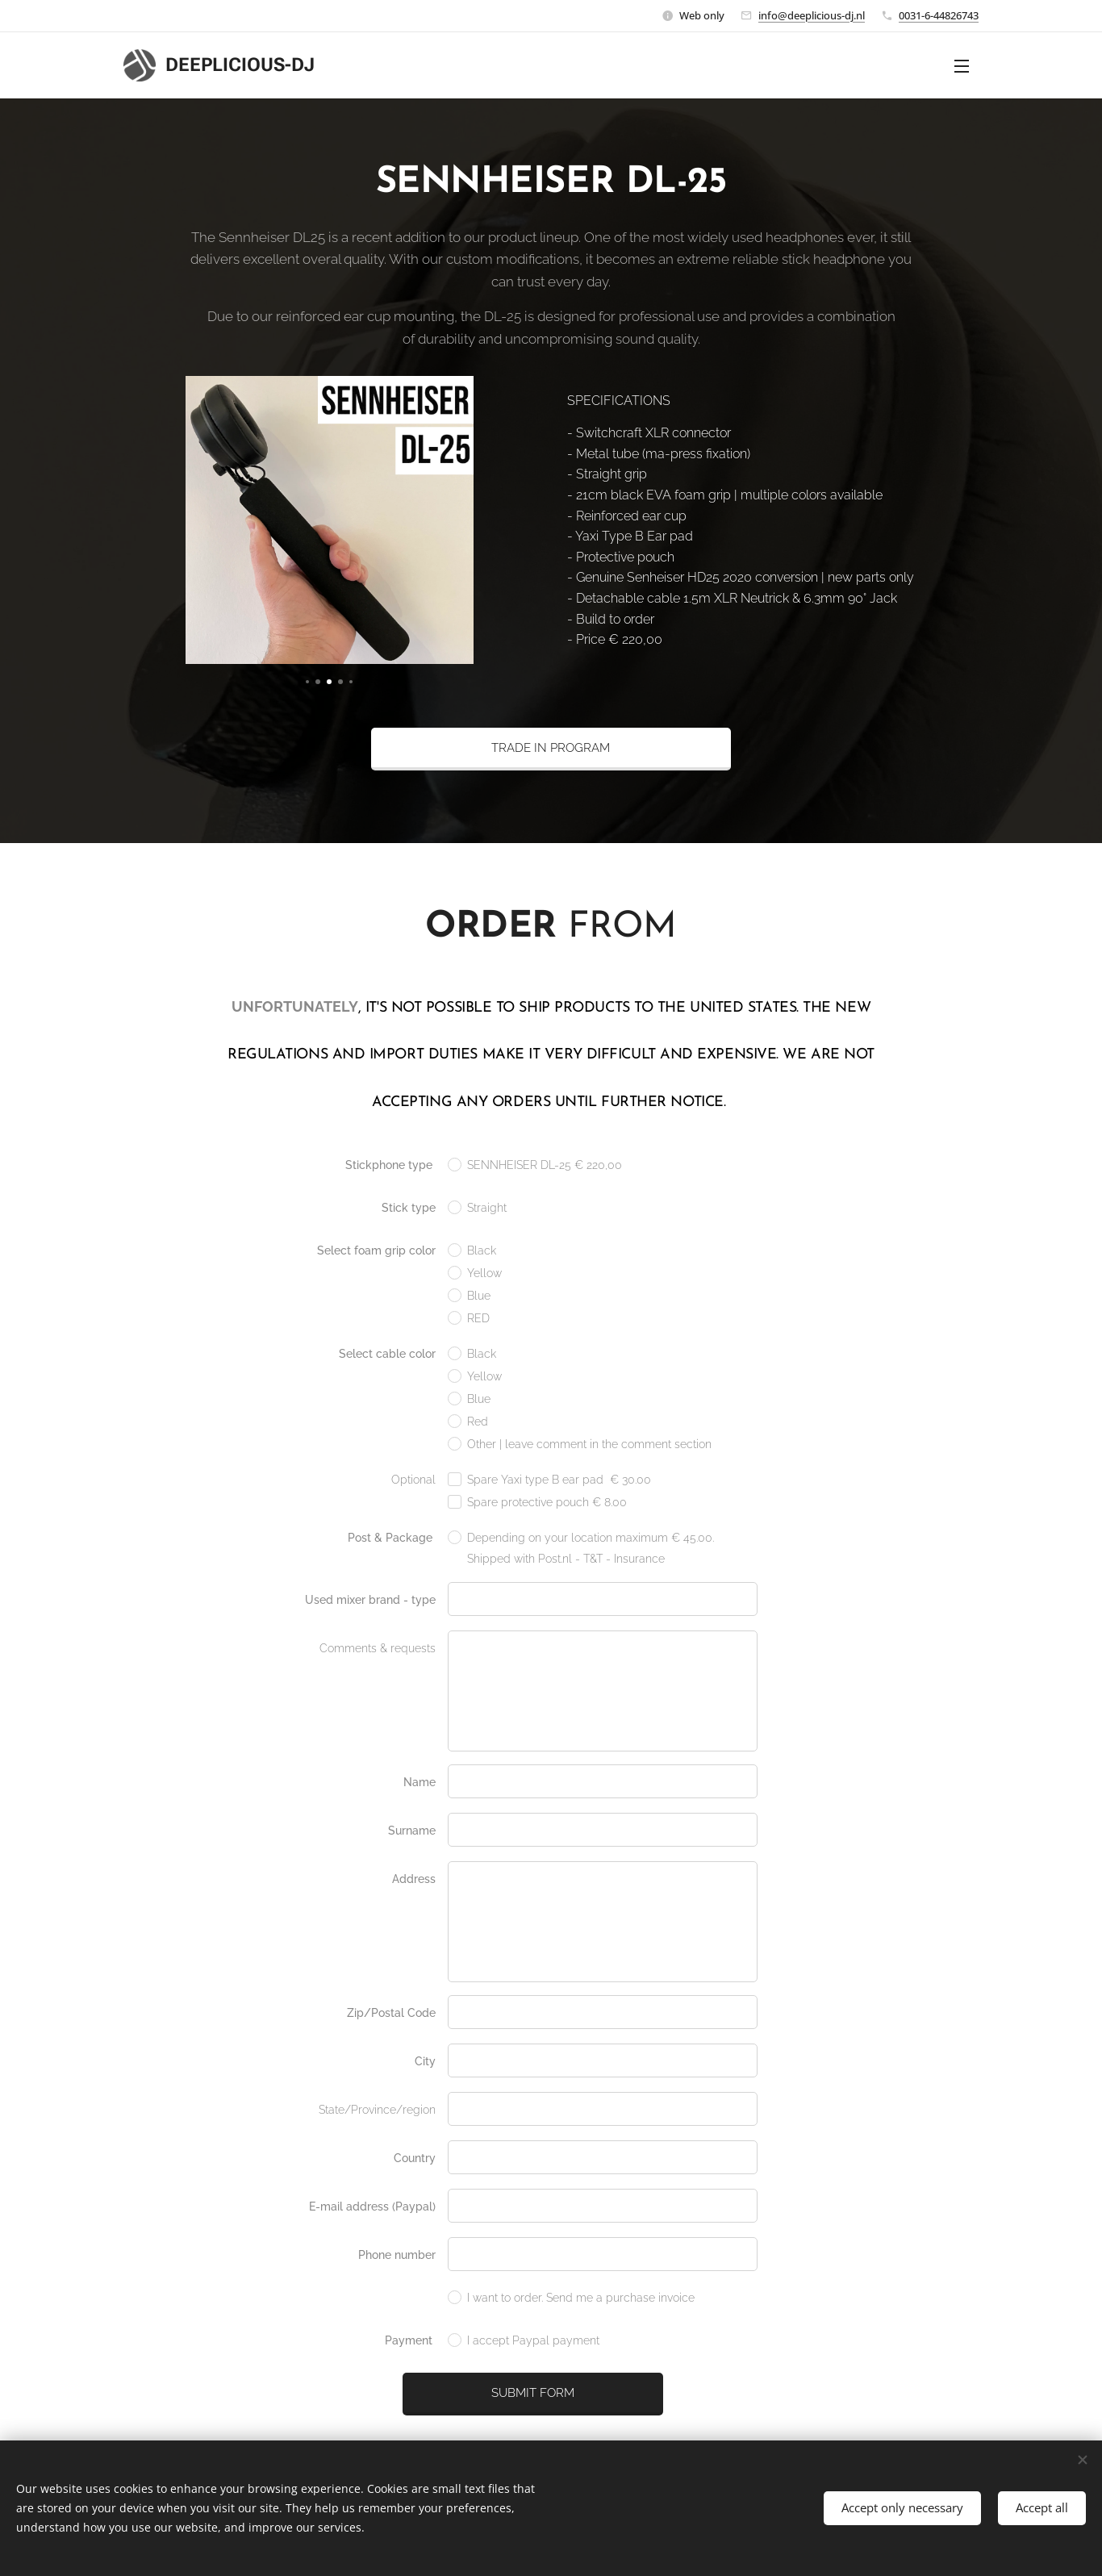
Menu (961, 66)
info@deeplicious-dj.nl (811, 15)
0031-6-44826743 (939, 15)
